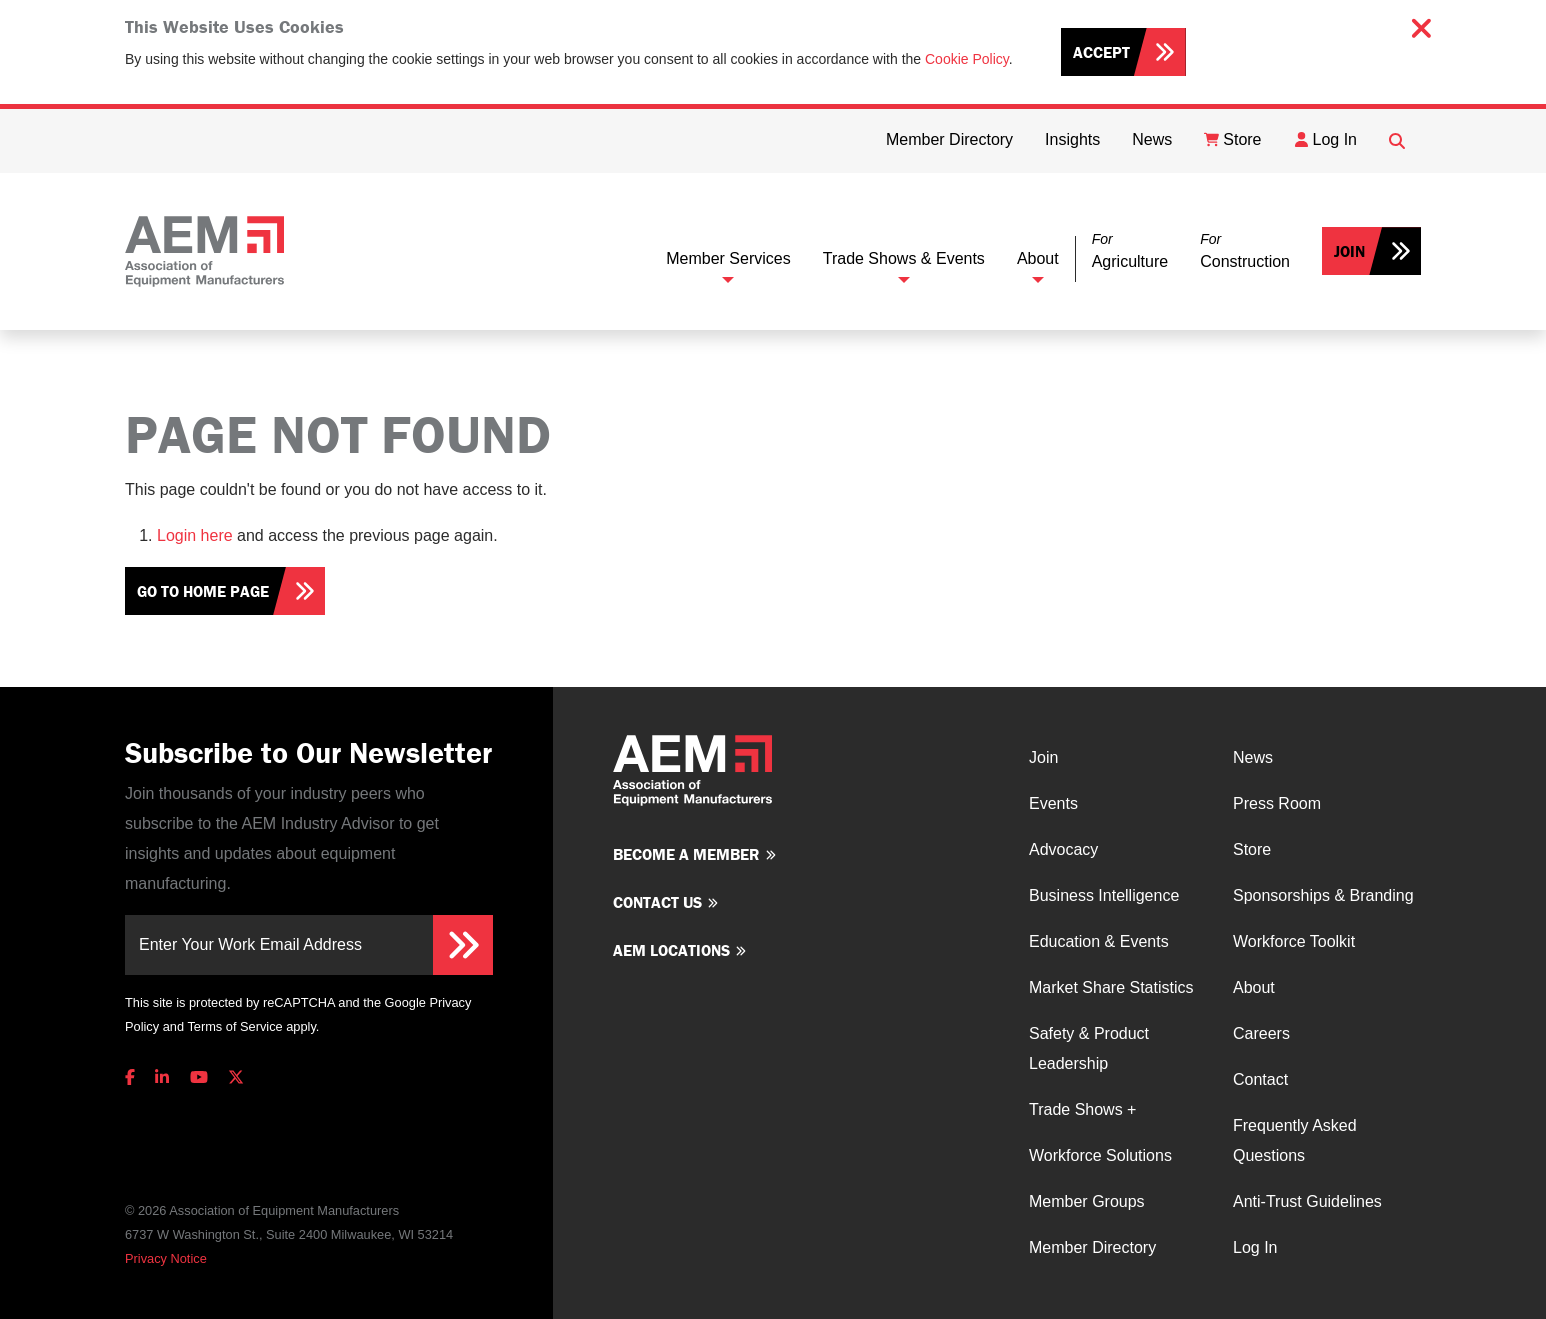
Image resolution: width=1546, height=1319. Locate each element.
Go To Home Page (203, 591)
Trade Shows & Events (904, 258)
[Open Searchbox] (1397, 141)
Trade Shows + (1082, 1109)
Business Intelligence (1104, 895)
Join (1349, 251)
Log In (1255, 1247)
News (1253, 757)
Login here (195, 535)
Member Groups (1087, 1201)
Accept (1101, 52)
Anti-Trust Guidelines (1307, 1201)
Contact (1260, 1079)
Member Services (728, 258)
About (1038, 258)
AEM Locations (671, 950)
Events (1053, 803)
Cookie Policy (967, 59)
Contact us (657, 902)
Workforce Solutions (1100, 1155)
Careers (1261, 1033)
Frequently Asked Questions (1295, 1140)
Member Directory (1092, 1247)
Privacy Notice (166, 1258)
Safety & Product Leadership (1089, 1048)
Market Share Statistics (1111, 987)
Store (1252, 849)
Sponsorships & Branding (1323, 895)
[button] (1130, 251)
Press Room (1277, 803)
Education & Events (1099, 941)
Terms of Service (234, 1026)
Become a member (686, 854)
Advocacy (1063, 849)
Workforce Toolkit (1294, 941)
